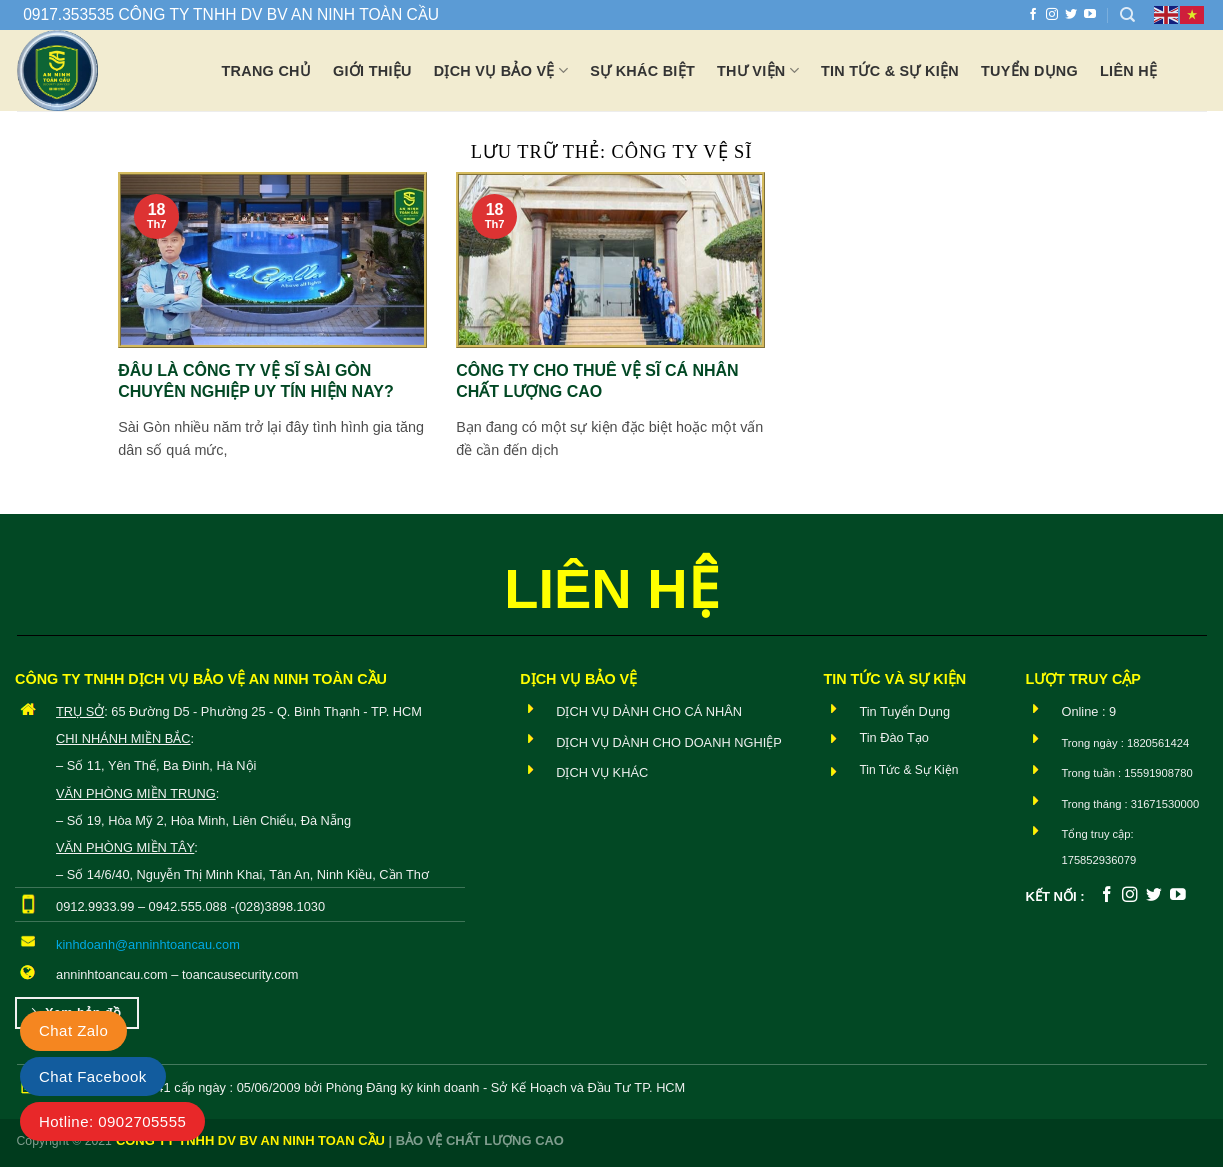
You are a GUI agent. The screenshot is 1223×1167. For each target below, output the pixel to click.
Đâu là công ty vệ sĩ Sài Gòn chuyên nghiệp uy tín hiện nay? (256, 381)
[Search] (1127, 15)
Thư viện (758, 70)
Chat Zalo (73, 1030)
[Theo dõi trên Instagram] (1052, 15)
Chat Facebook (93, 1076)
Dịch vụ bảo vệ (501, 70)
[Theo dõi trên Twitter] (1071, 15)
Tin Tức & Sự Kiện (908, 770)
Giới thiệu (372, 71)
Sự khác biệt (642, 71)
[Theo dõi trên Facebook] (1033, 15)
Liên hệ (1128, 71)
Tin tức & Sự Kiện (890, 71)
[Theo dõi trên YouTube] (1090, 15)
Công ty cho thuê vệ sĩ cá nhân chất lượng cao (597, 381)
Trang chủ (267, 71)
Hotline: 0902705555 (112, 1121)
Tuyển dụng (1029, 71)
